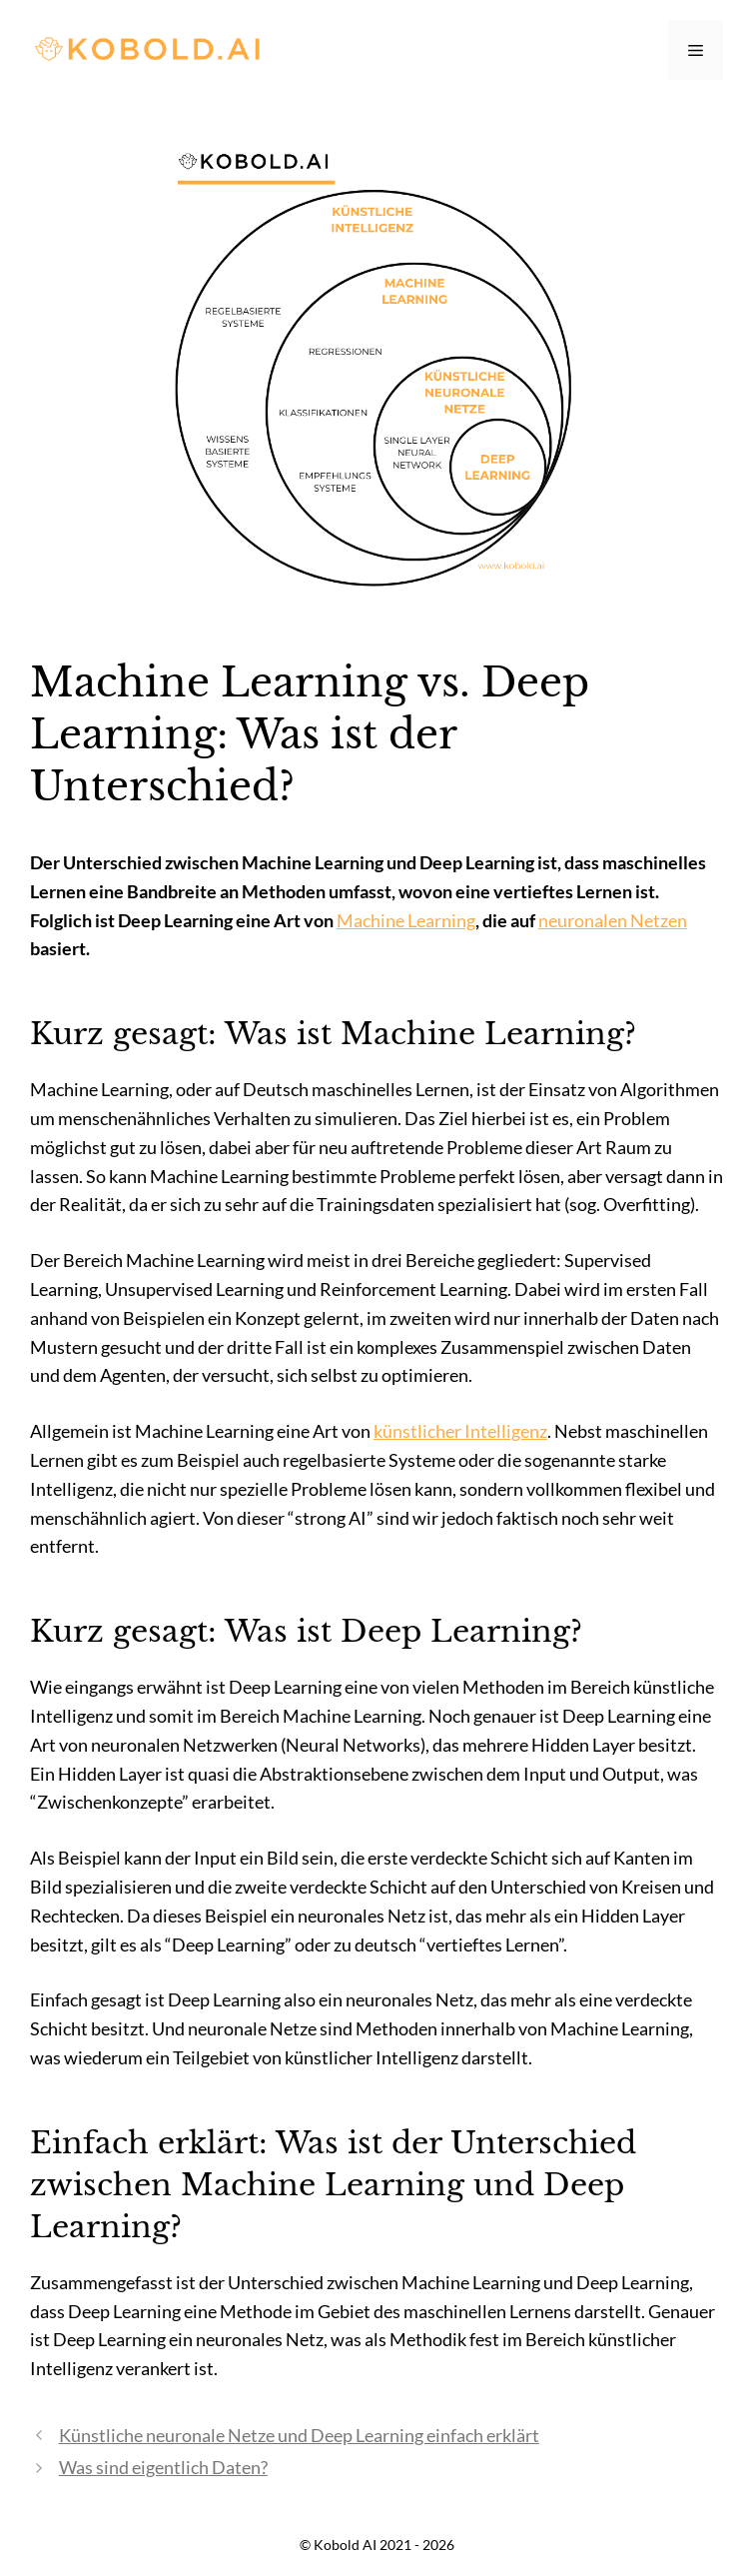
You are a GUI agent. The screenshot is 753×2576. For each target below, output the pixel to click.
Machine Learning (406, 920)
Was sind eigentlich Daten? (163, 2467)
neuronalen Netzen (612, 920)
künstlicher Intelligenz (460, 1431)
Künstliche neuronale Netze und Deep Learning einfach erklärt (299, 2435)
